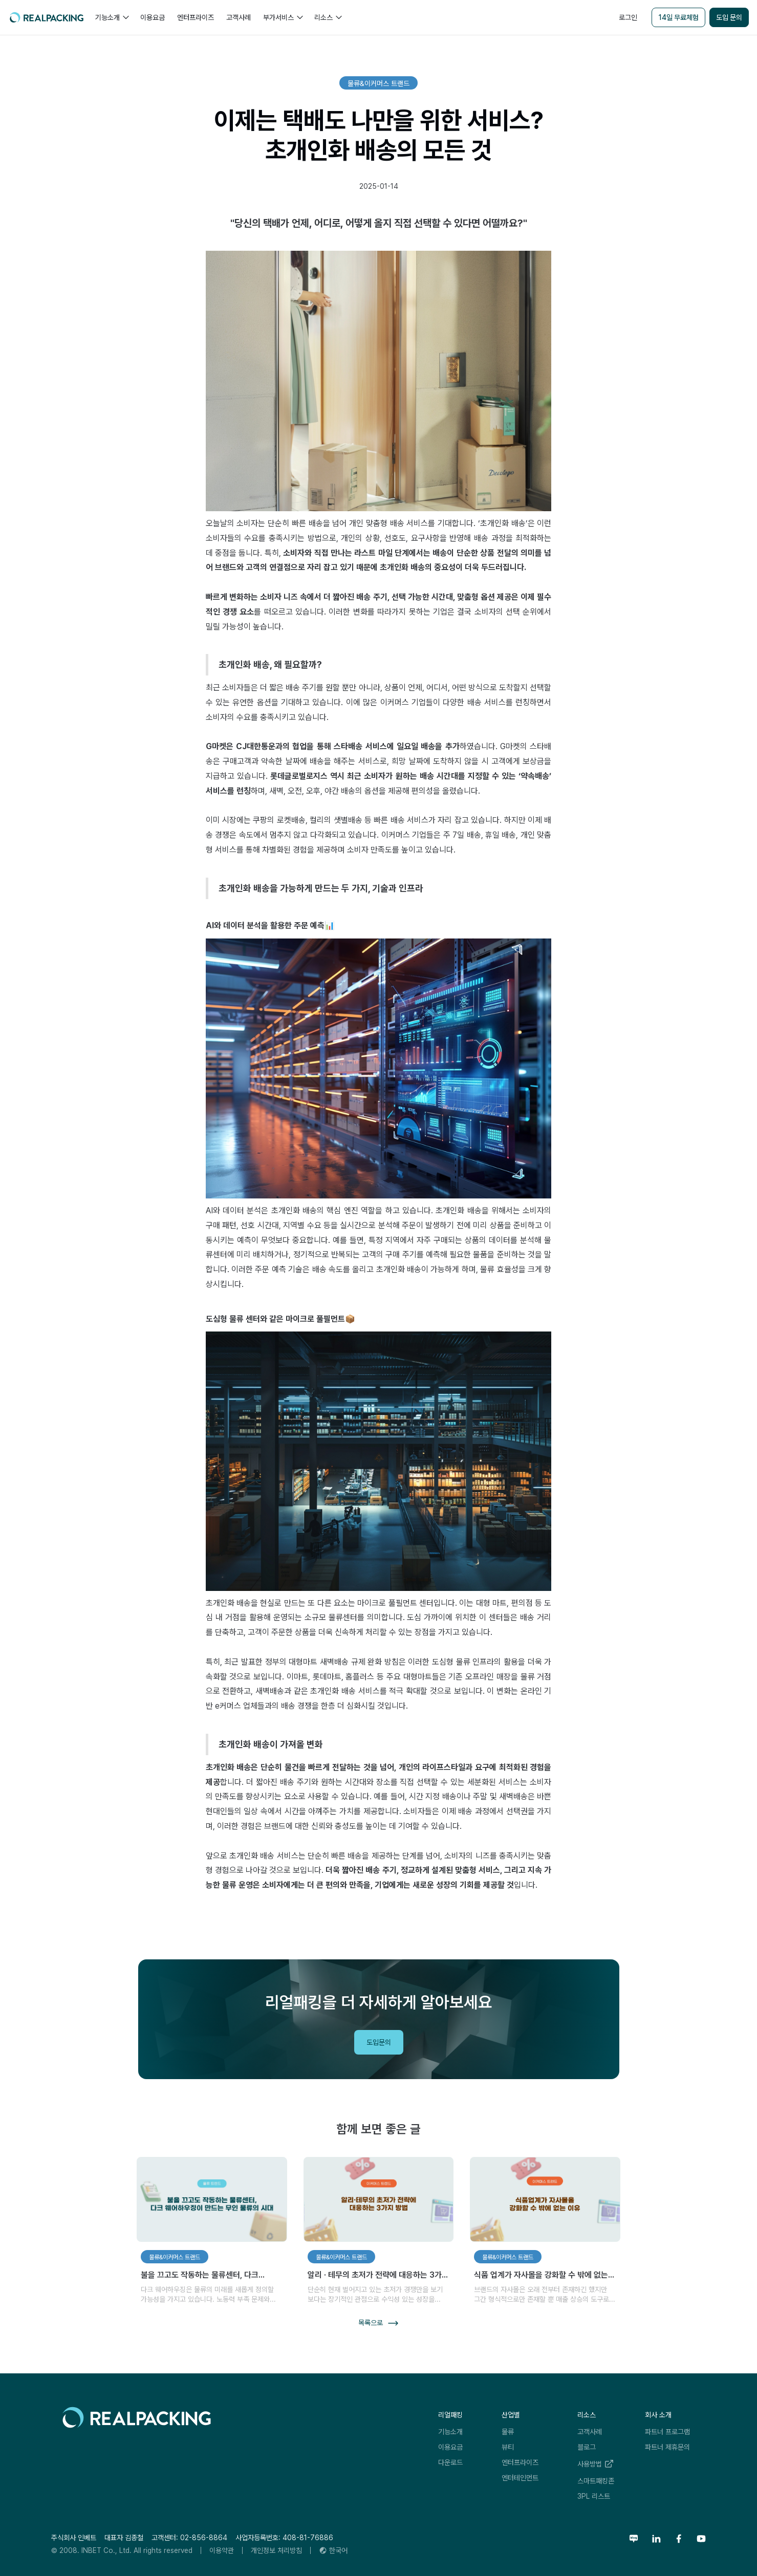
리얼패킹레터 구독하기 (676, 2043)
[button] (111, 17)
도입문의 (378, 2042)
